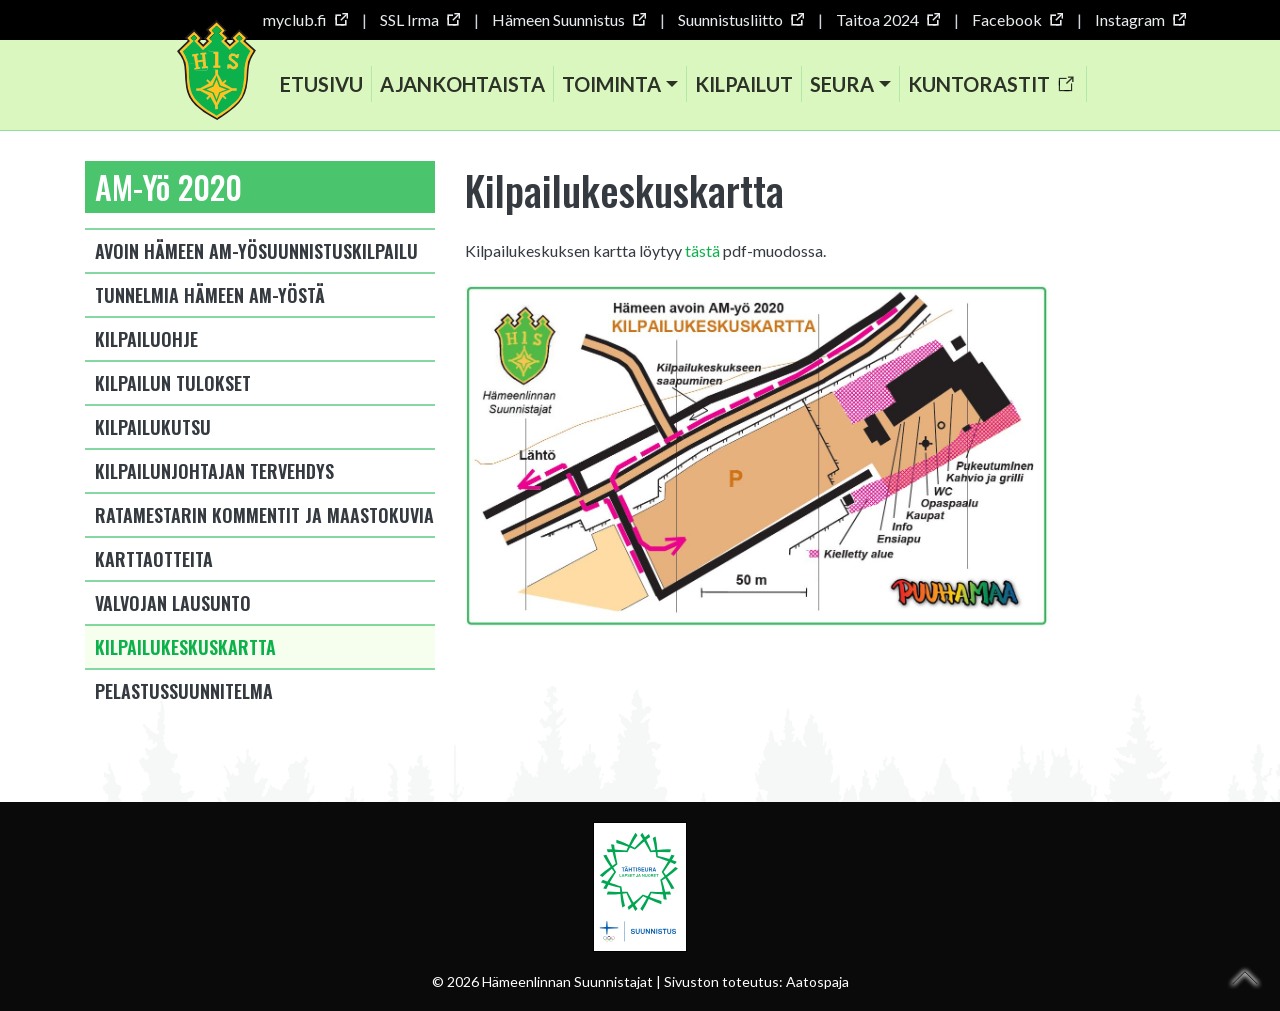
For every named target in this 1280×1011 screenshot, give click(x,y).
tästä (702, 250)
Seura (842, 84)
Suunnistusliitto (740, 19)
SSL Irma (419, 19)
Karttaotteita (154, 559)
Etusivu (321, 84)
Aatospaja (817, 981)
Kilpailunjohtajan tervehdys (214, 471)
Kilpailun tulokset (173, 383)
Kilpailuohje (146, 339)
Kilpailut (744, 84)
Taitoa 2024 (887, 19)
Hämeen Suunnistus (568, 19)
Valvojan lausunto (173, 603)
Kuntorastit (990, 84)
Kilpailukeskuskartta (185, 647)
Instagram (1140, 19)
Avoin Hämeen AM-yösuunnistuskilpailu (256, 251)
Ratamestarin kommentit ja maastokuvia (264, 515)
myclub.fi (305, 19)
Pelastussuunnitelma (184, 691)
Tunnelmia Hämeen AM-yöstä (210, 295)
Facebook (1017, 19)
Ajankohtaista (462, 84)
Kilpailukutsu (153, 427)
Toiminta (611, 84)
